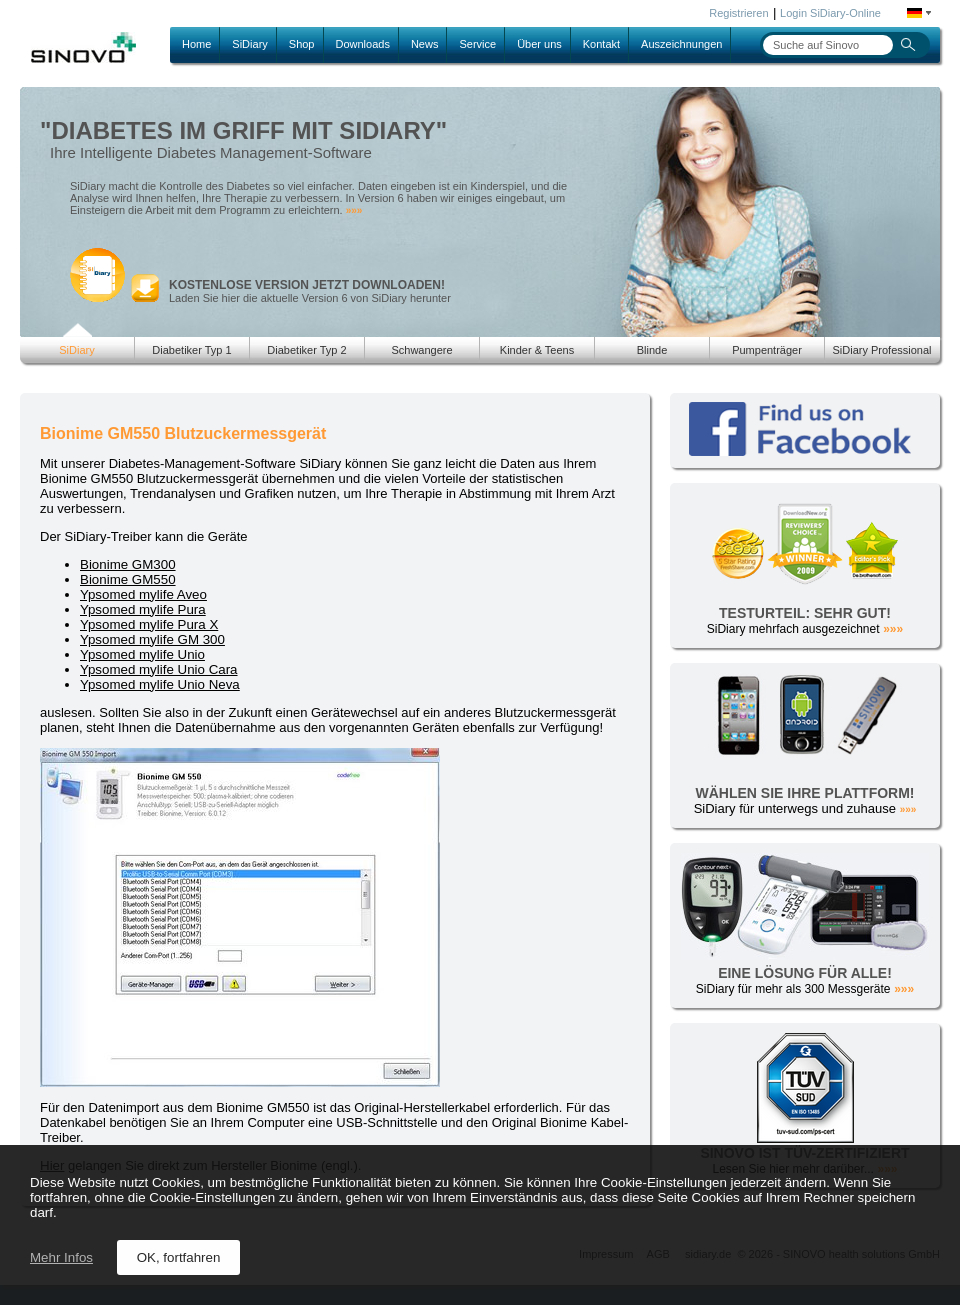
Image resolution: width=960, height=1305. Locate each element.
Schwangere (421, 350)
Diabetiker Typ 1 (191, 350)
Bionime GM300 (128, 564)
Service (477, 44)
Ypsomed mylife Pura (143, 609)
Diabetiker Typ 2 (306, 350)
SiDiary (249, 44)
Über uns (539, 44)
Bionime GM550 (128, 579)
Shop (302, 44)
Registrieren (738, 13)
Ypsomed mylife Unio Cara (159, 669)
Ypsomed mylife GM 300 (152, 639)
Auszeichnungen (681, 44)
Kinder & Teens (537, 350)
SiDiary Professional (881, 350)
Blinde (652, 350)
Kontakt (601, 44)
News (425, 44)
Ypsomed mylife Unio (142, 654)
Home (196, 44)
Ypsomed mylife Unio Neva (160, 684)
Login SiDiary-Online (830, 13)
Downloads (363, 44)
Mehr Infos (61, 1257)
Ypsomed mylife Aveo (143, 594)
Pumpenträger (767, 350)
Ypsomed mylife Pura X (149, 624)
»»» (354, 210)
